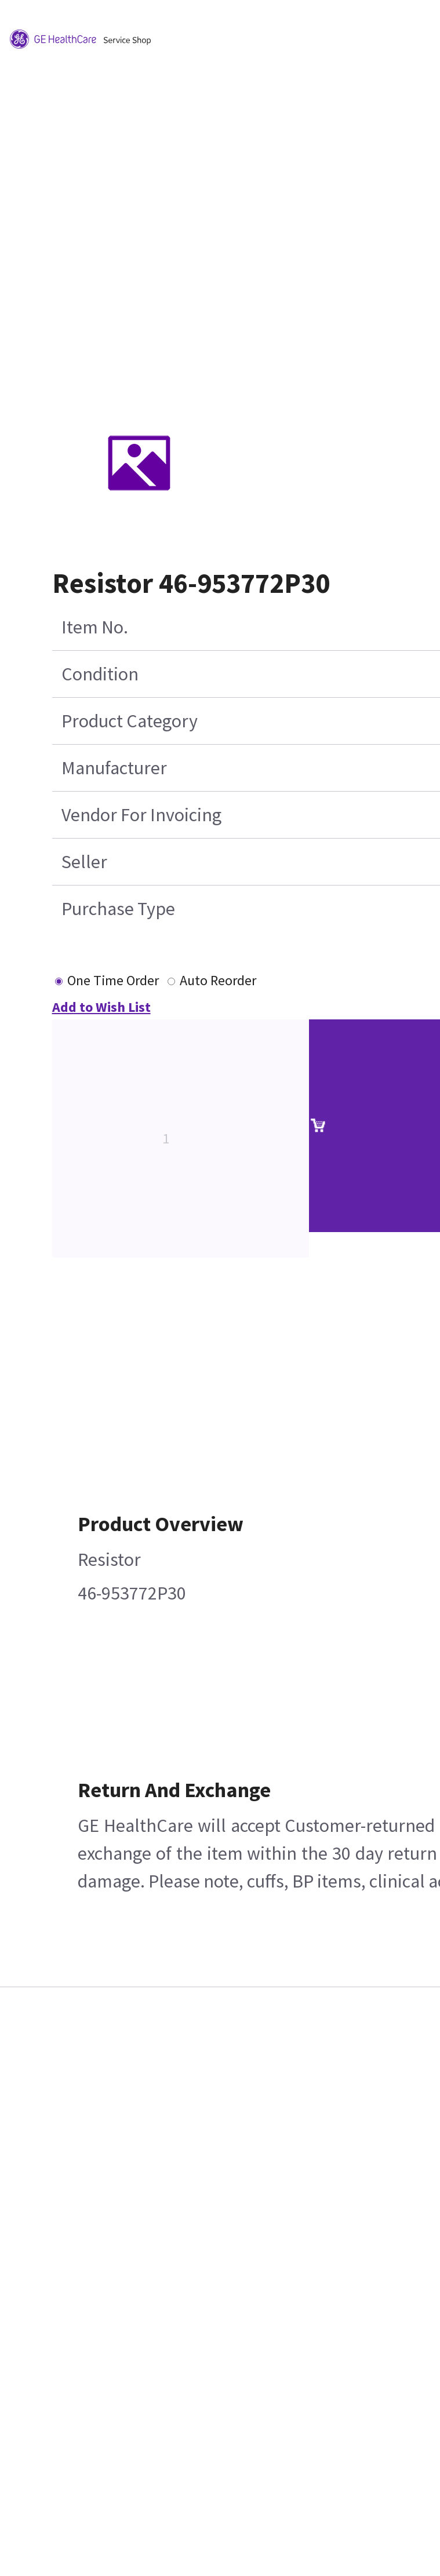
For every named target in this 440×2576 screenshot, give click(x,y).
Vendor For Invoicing (141, 814)
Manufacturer (114, 767)
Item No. (94, 627)
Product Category (129, 721)
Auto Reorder (218, 980)
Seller (84, 861)
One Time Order (113, 980)
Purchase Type (118, 908)
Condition (100, 674)
